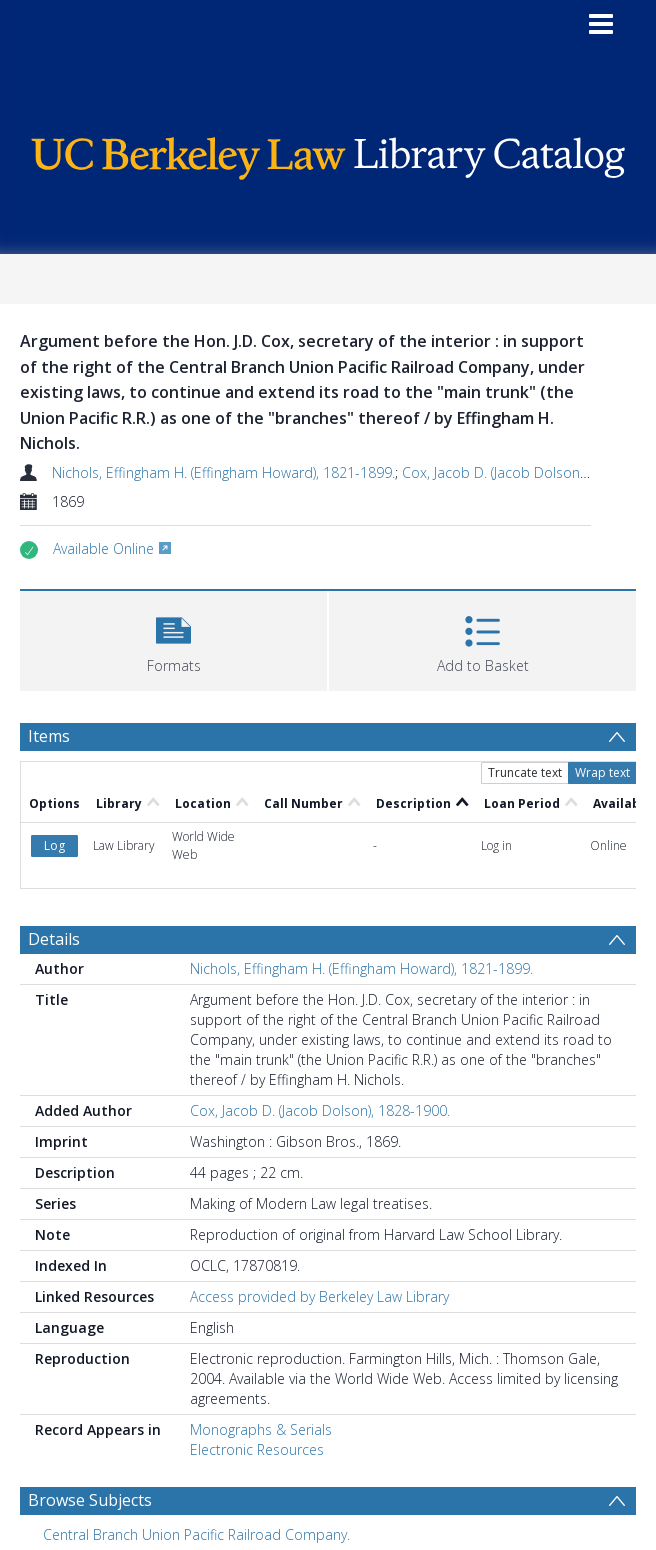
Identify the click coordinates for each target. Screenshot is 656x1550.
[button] (173, 638)
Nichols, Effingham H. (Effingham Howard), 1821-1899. (223, 472)
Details (54, 939)
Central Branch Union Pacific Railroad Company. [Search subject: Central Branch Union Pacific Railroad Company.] (196, 1534)
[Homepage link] (328, 153)
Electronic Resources (257, 1449)
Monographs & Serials (261, 1429)
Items (49, 736)
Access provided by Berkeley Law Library (319, 1296)
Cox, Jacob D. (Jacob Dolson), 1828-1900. (320, 1110)
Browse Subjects (90, 1500)
